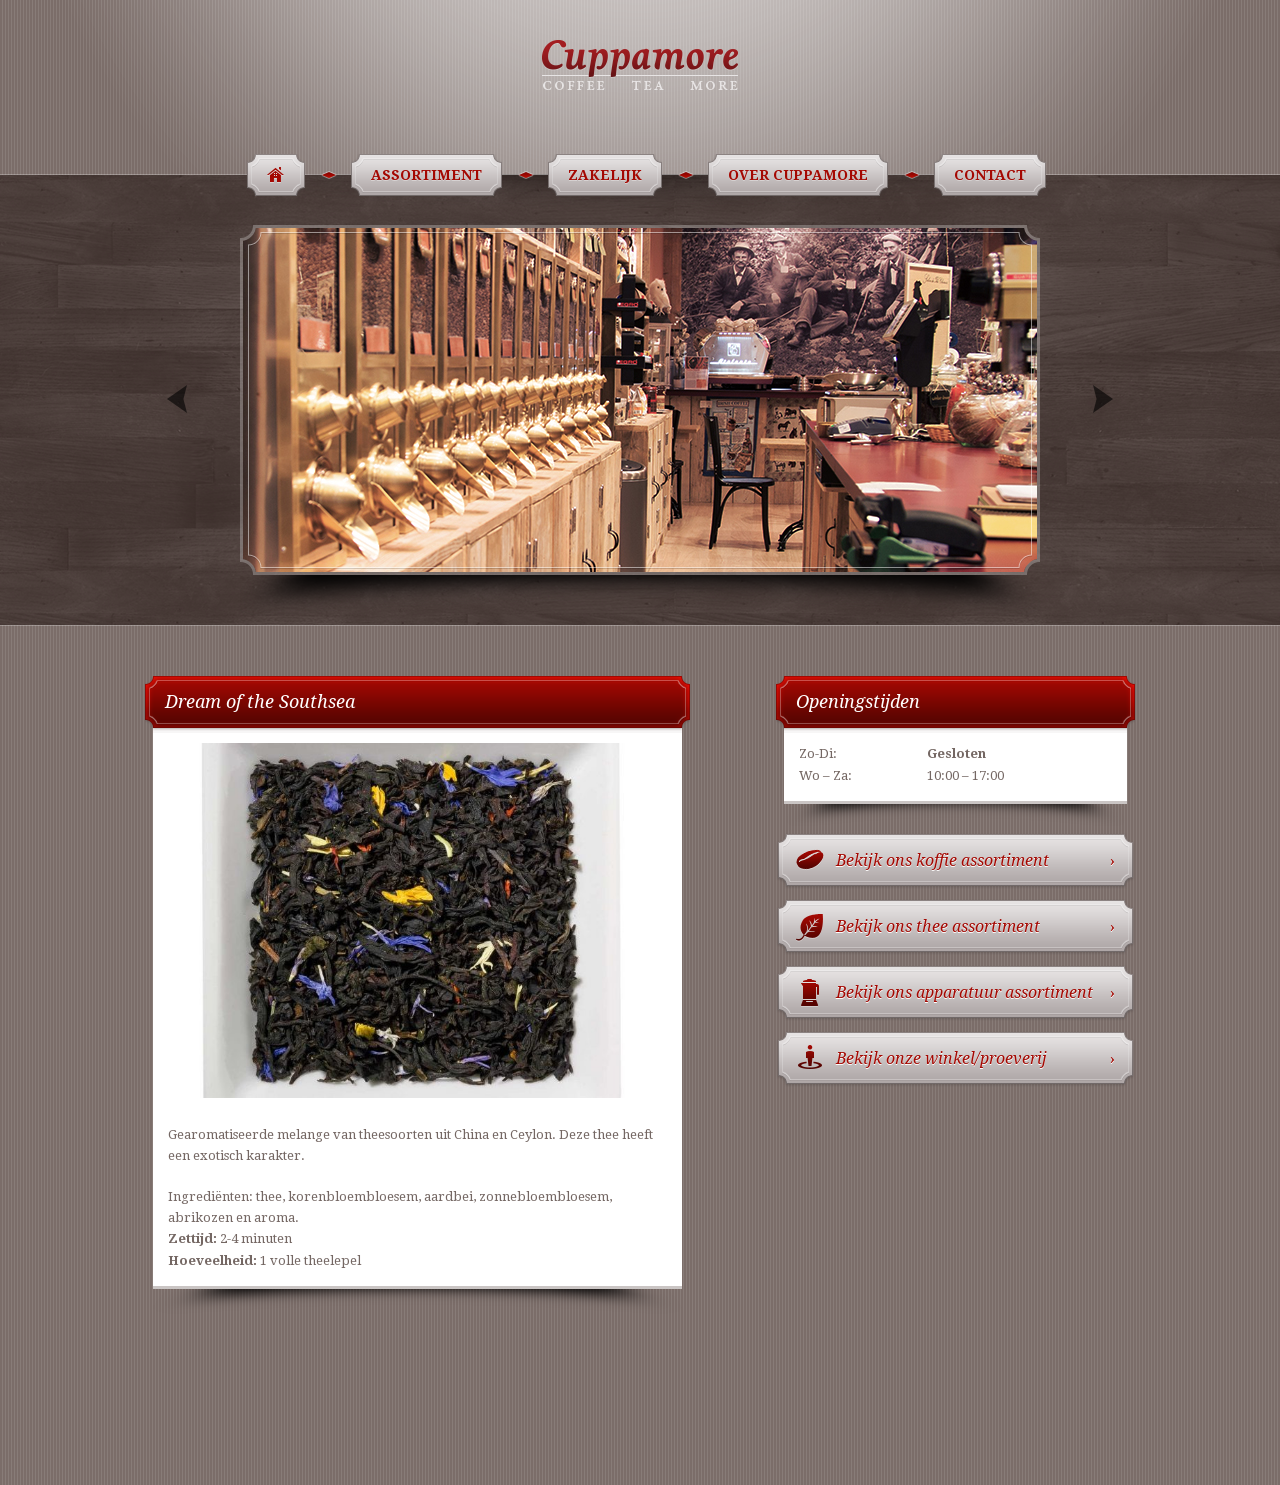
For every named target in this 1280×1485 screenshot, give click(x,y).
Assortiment (430, 175)
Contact (993, 175)
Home (269, 175)
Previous (179, 399)
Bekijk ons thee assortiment (975, 927)
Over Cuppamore (801, 175)
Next (1100, 399)
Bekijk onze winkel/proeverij (975, 1059)
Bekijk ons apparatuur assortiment (975, 993)
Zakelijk (608, 175)
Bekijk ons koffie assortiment (975, 861)
